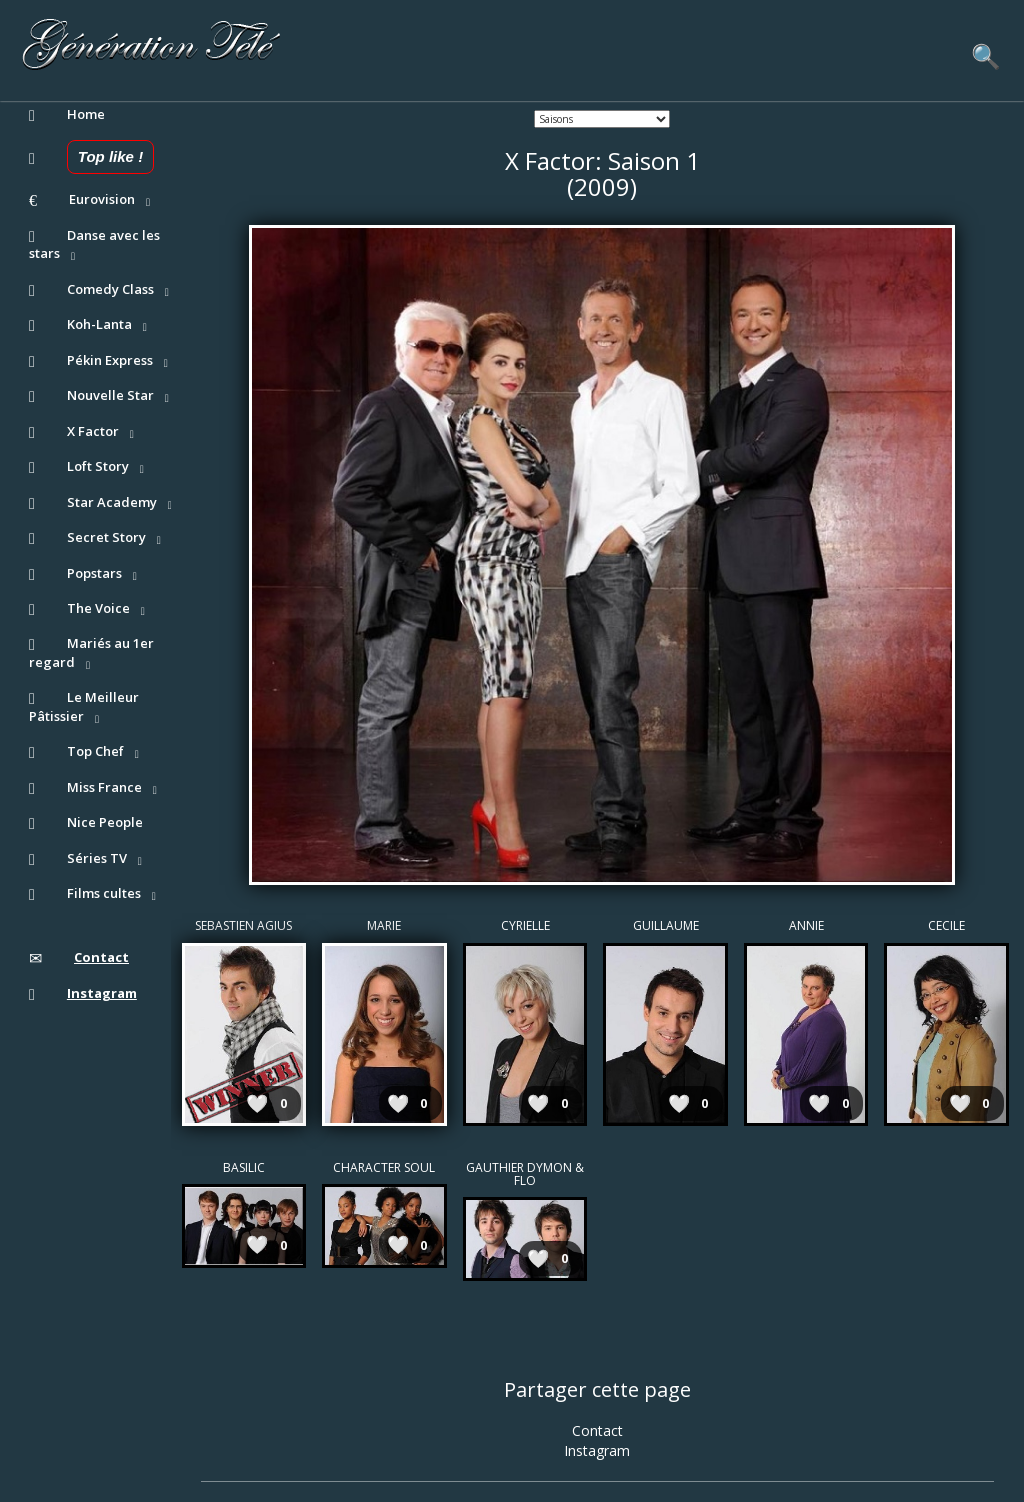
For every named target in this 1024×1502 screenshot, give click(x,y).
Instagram (597, 1450)
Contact (597, 1430)
